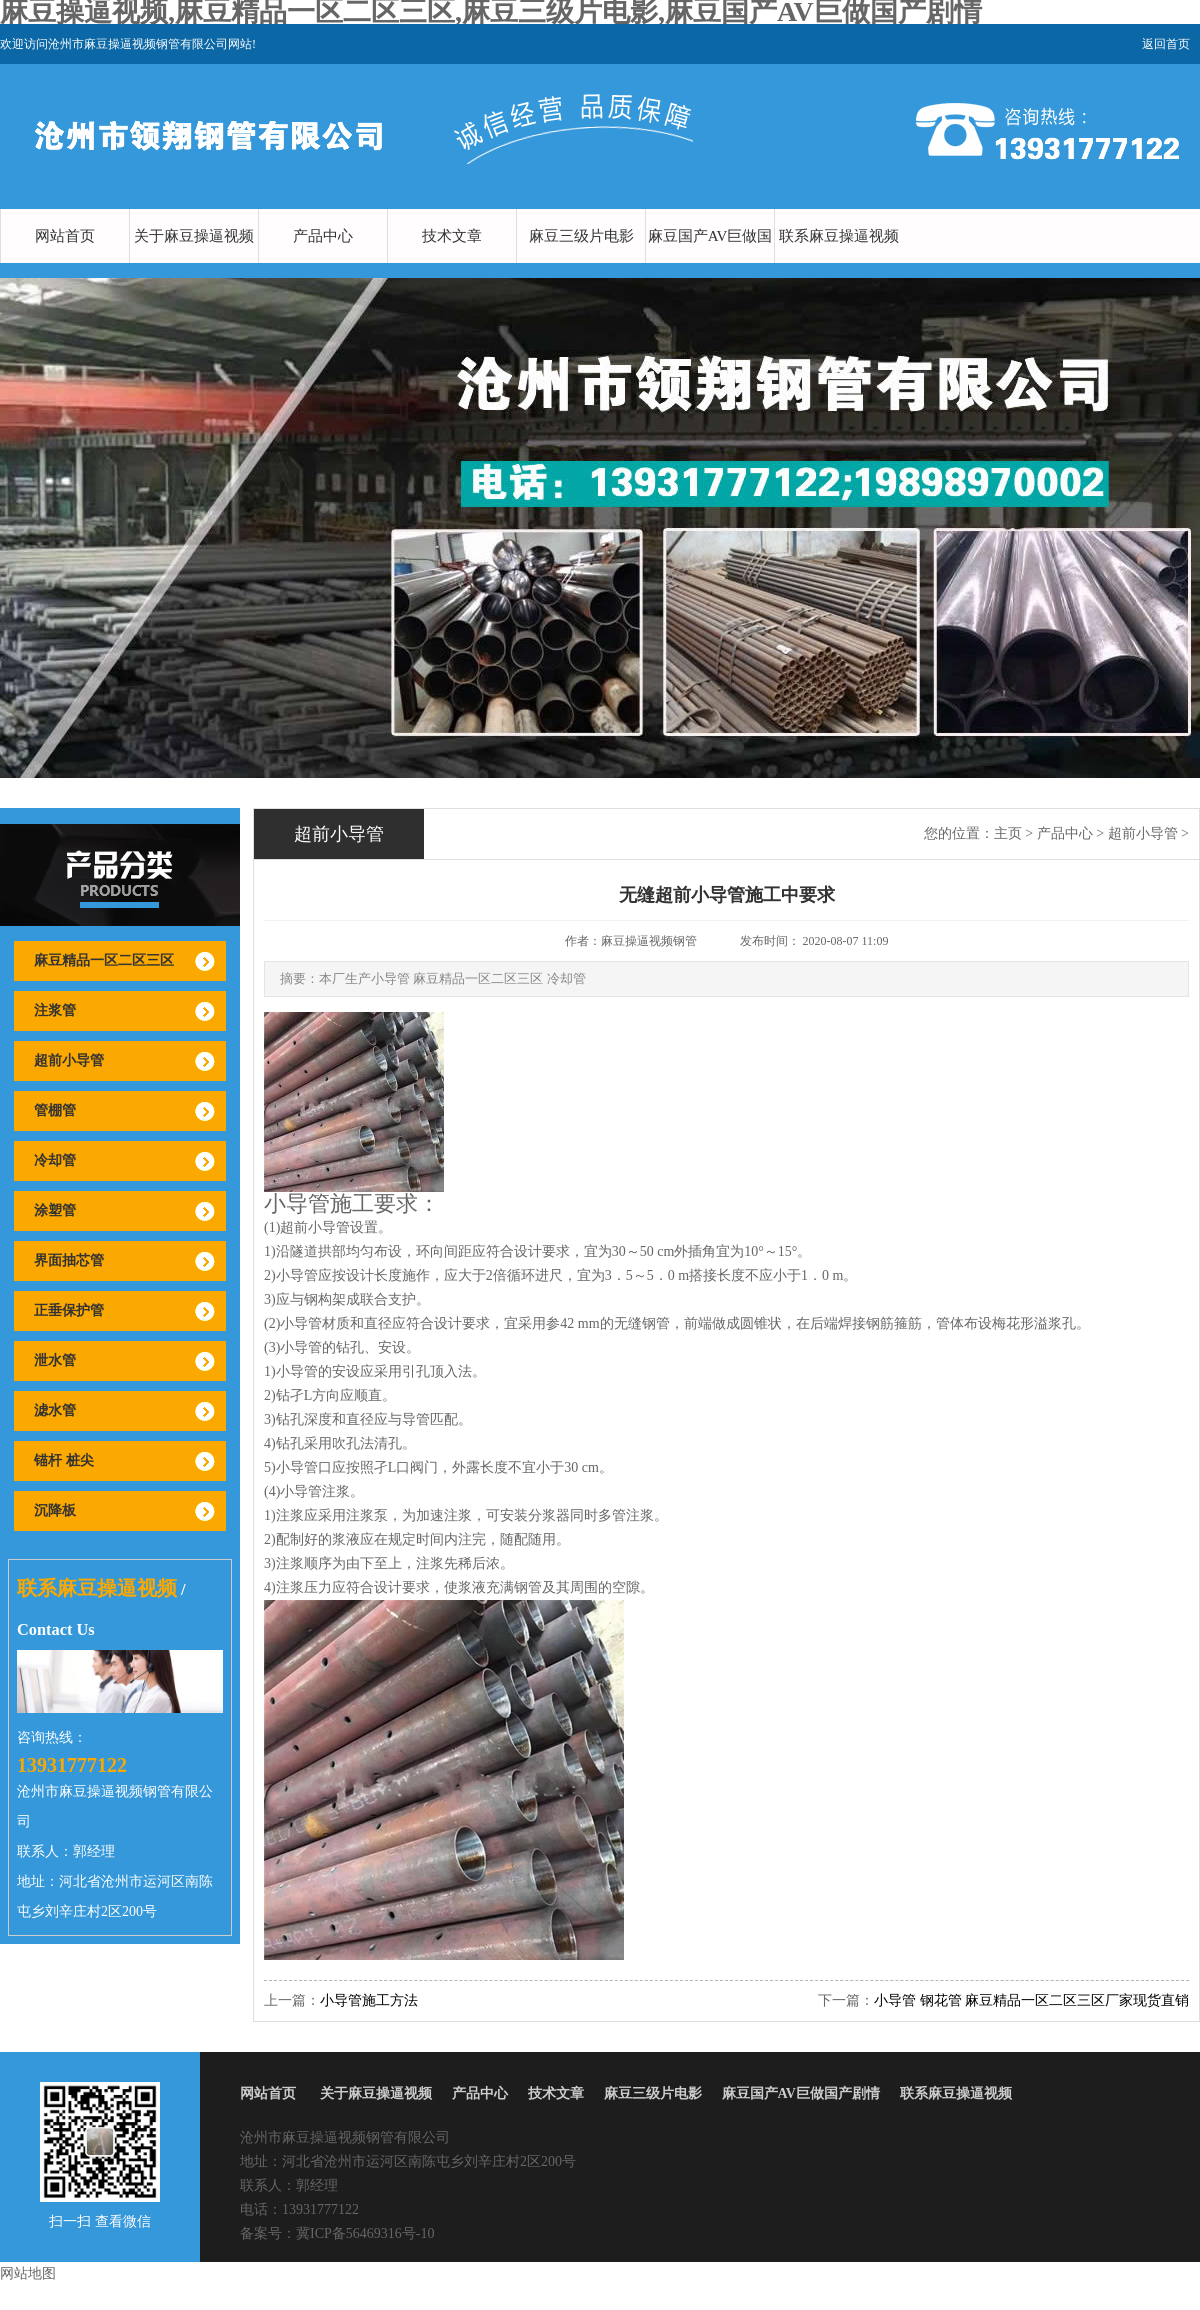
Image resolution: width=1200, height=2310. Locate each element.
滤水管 (55, 1410)
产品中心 (323, 236)
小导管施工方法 (369, 2000)
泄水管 (55, 1360)
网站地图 (28, 2273)
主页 (1008, 833)
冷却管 (55, 1160)
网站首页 (65, 236)
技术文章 (452, 236)
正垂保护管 (69, 1310)
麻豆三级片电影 (581, 236)
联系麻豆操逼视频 (839, 236)
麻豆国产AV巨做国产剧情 (710, 263)
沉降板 (55, 1510)
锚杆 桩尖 (64, 1460)
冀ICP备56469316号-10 (365, 2233)
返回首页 (1166, 44)
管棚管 (55, 1110)
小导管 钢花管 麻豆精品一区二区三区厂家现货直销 (1031, 2000)
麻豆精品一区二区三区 (104, 960)
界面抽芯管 (69, 1260)
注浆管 (55, 1010)
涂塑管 (55, 1210)
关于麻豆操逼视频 (194, 236)
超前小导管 (69, 1060)
